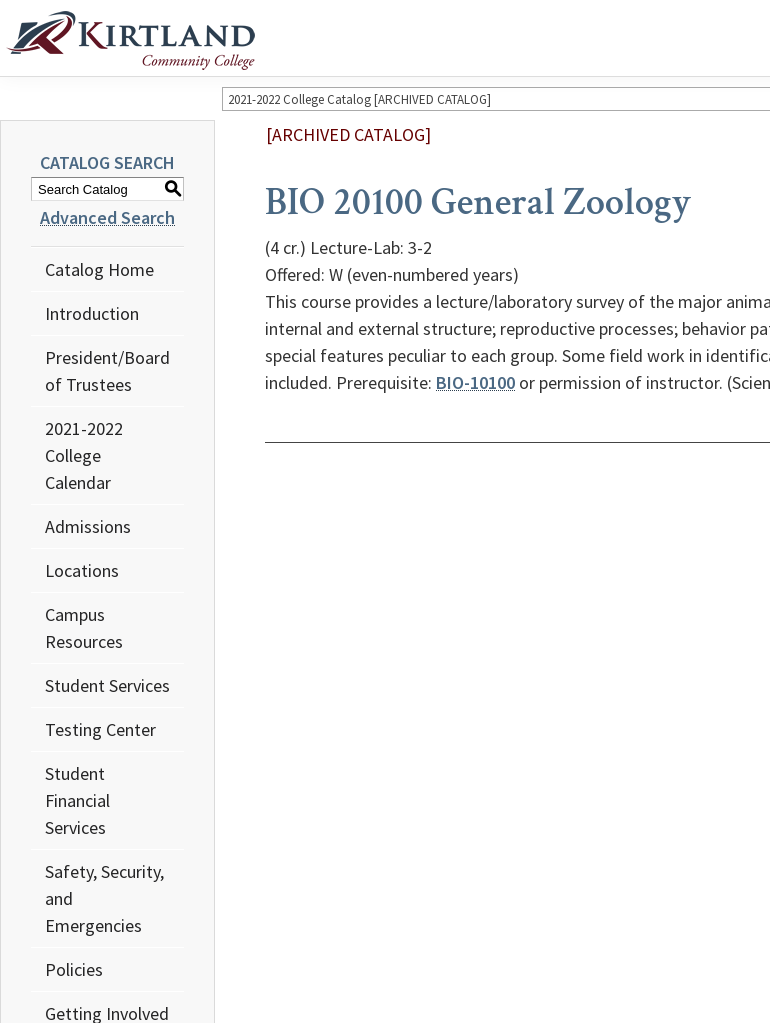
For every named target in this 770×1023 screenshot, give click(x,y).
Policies (74, 969)
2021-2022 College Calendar (84, 455)
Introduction (92, 313)
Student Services (107, 685)
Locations (82, 570)
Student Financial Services (77, 800)
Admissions (88, 526)
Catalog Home (99, 269)
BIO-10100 (475, 382)
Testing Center (100, 729)
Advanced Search (107, 217)
